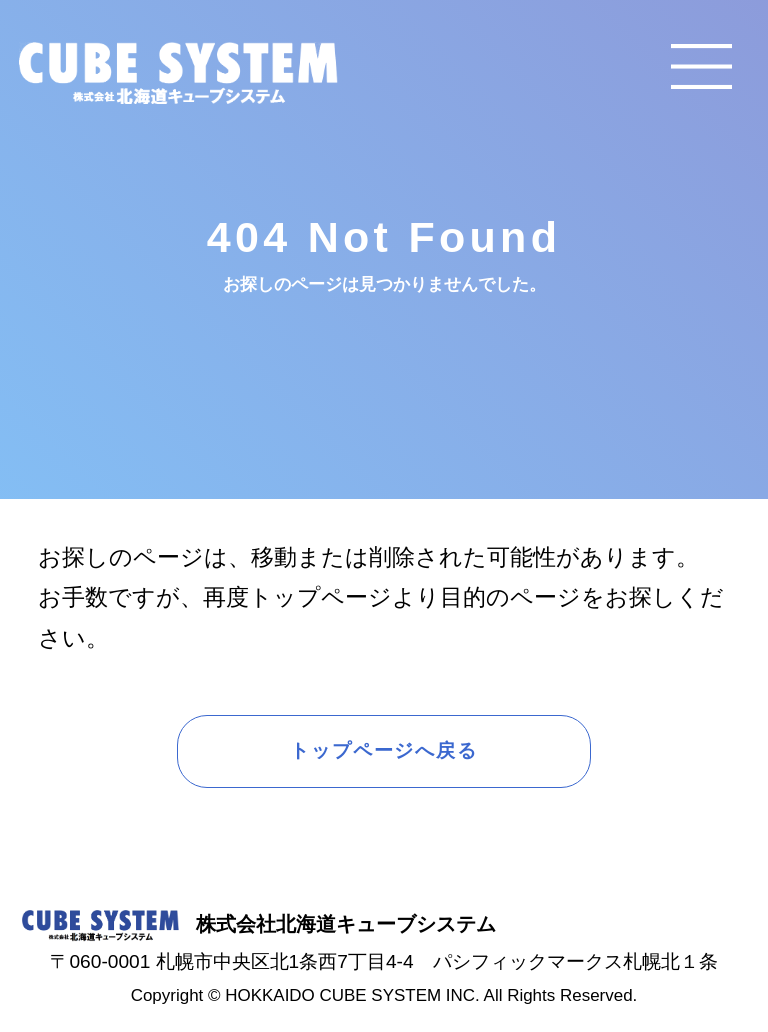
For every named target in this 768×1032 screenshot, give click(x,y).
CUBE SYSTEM (178, 72)
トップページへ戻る (384, 751)
